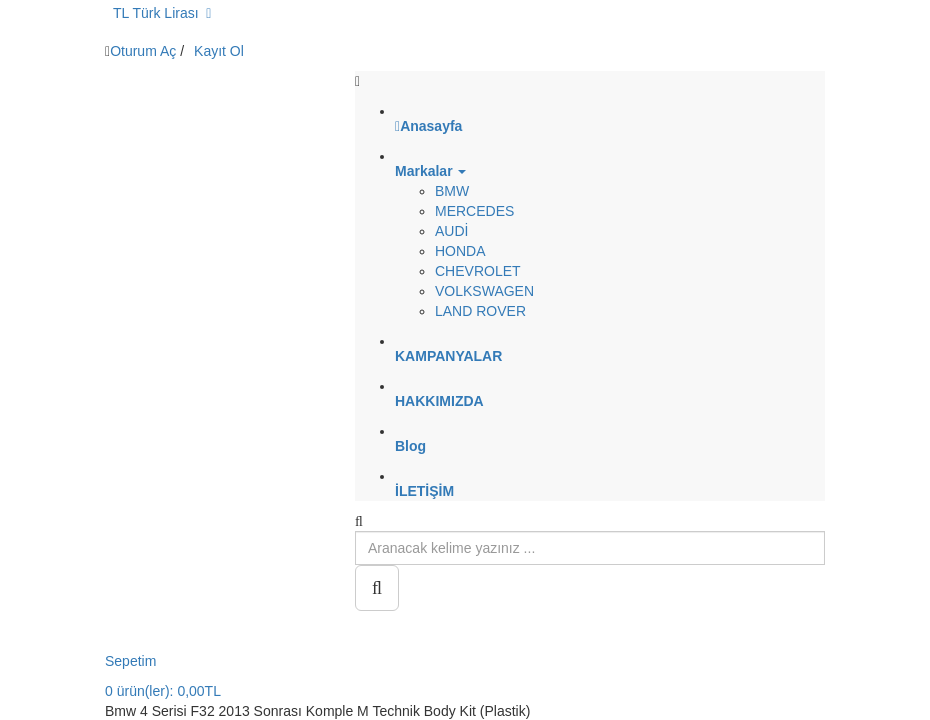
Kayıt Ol (219, 51)
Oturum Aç (143, 51)
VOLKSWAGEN (484, 291)
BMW (452, 191)
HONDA (460, 251)
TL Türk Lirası (162, 13)
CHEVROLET (478, 271)
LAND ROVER (480, 311)
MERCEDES (474, 211)
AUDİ (451, 231)
